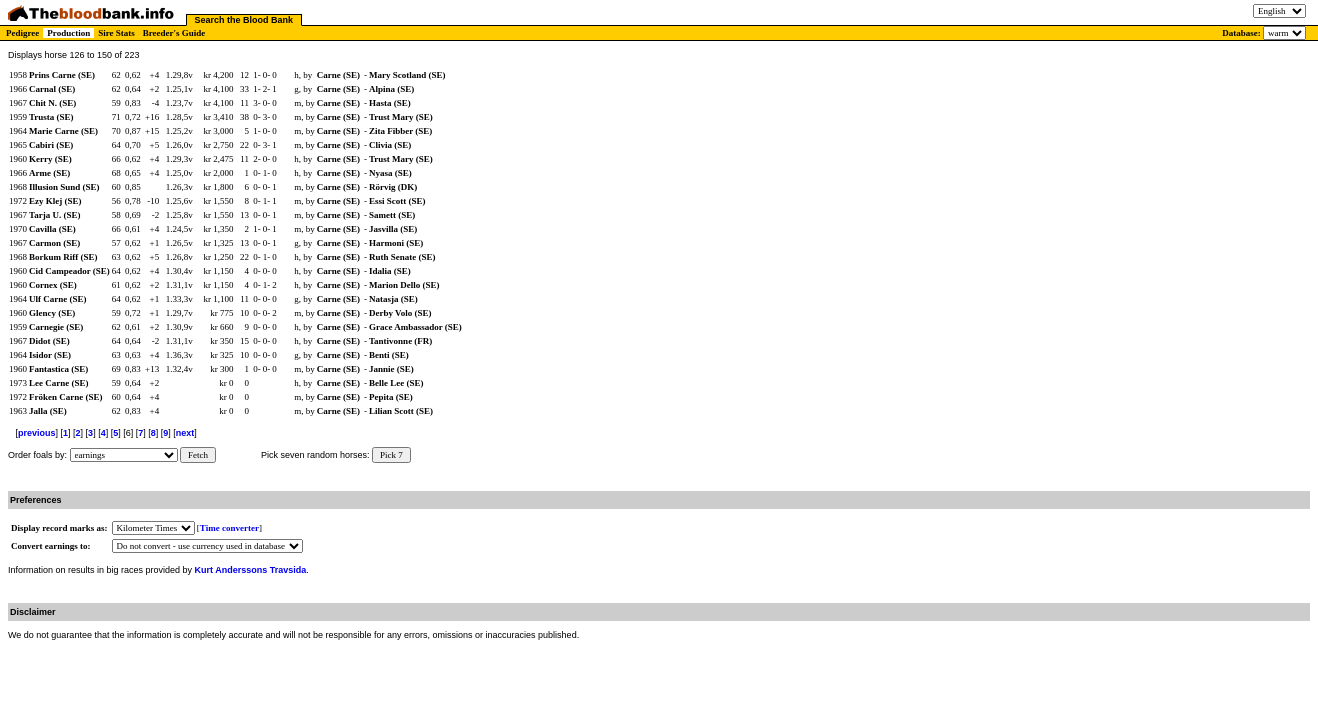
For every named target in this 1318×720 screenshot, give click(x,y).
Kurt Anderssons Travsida (251, 570)
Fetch (198, 455)
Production (68, 33)
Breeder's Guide (174, 33)
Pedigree (22, 33)
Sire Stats (116, 33)
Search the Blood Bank (244, 20)
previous (37, 433)
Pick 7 (391, 455)
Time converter (229, 528)
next (185, 433)
